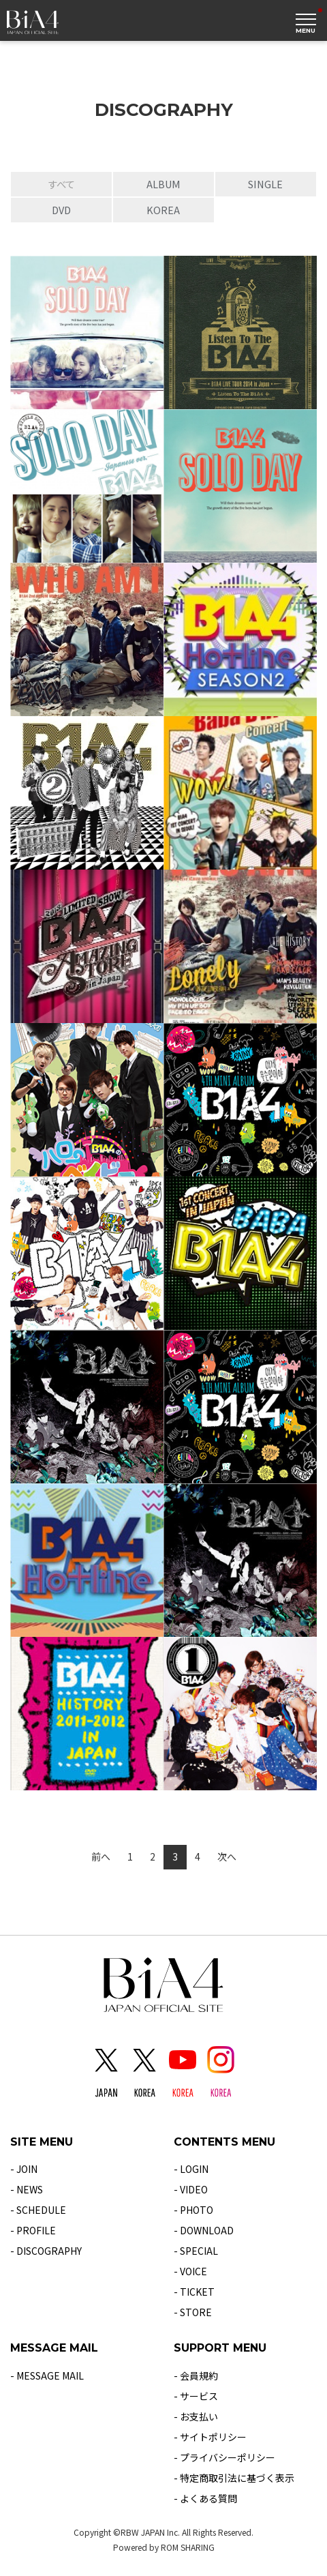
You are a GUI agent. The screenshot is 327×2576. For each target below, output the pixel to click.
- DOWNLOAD (204, 2230)
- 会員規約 (196, 2375)
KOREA (163, 210)
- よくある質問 (205, 2498)
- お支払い (196, 2416)
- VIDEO (191, 2189)
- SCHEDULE (38, 2210)
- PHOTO (193, 2210)
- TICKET (194, 2291)
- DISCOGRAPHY (46, 2250)
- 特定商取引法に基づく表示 (234, 2478)
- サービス (196, 2396)
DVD (61, 210)
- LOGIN (191, 2169)
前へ (100, 1856)
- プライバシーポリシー (224, 2457)
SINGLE (265, 184)
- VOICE (190, 2271)
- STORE (193, 2312)
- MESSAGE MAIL (47, 2375)
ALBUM (163, 184)
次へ (226, 1856)
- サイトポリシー (210, 2437)
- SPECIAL (196, 2250)
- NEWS (26, 2189)
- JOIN (23, 2169)
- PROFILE (33, 2230)
